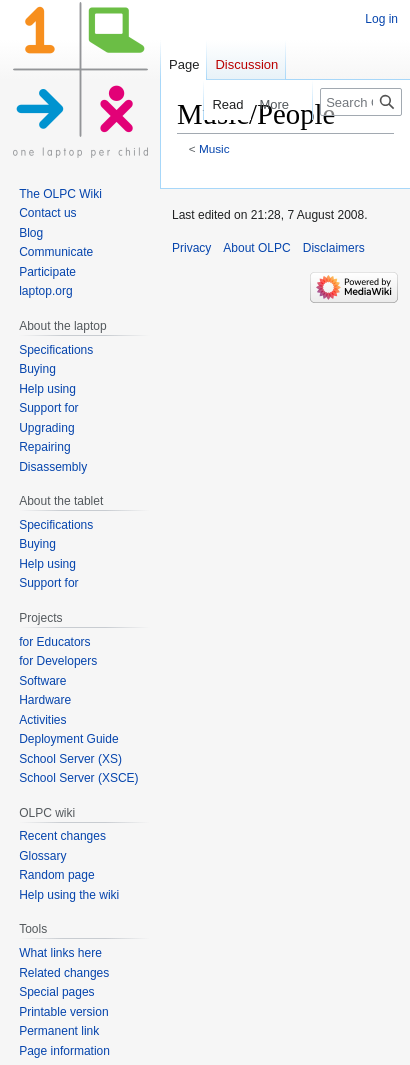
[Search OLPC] (361, 102)
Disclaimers (334, 248)
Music (214, 148)
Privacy (191, 248)
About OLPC (256, 248)
